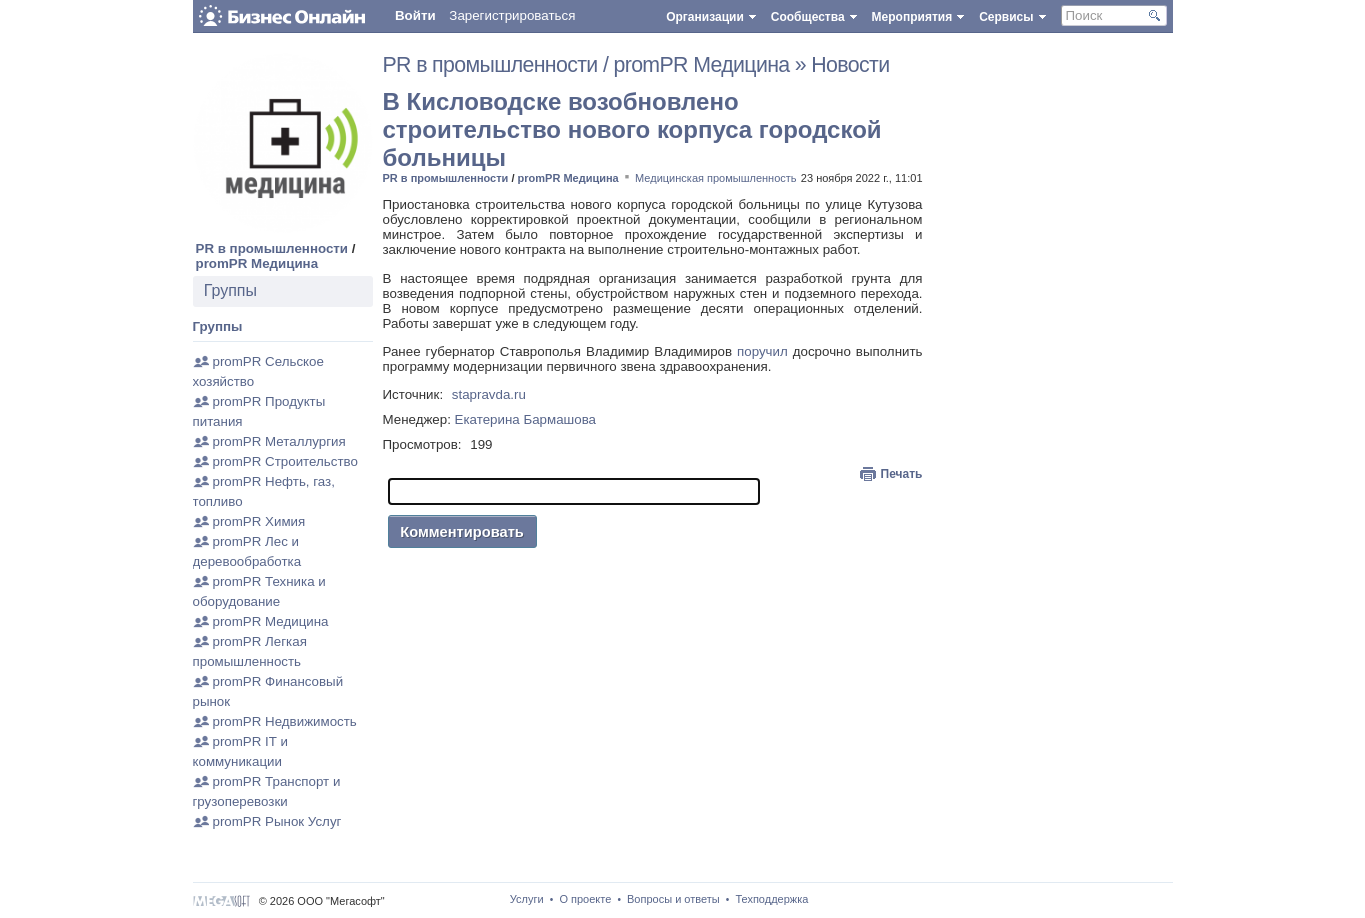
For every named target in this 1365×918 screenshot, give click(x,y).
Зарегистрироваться (512, 15)
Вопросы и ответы (673, 899)
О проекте (585, 899)
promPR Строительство (285, 461)
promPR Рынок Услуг (277, 821)
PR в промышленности (272, 248)
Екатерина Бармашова (525, 419)
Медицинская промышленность (716, 178)
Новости (850, 65)
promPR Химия (259, 521)
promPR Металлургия (279, 441)
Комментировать (462, 532)
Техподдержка (771, 899)
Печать (902, 474)
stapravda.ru (489, 394)
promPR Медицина (257, 263)
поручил (762, 351)
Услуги (527, 899)
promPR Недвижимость (285, 721)
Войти (415, 15)
